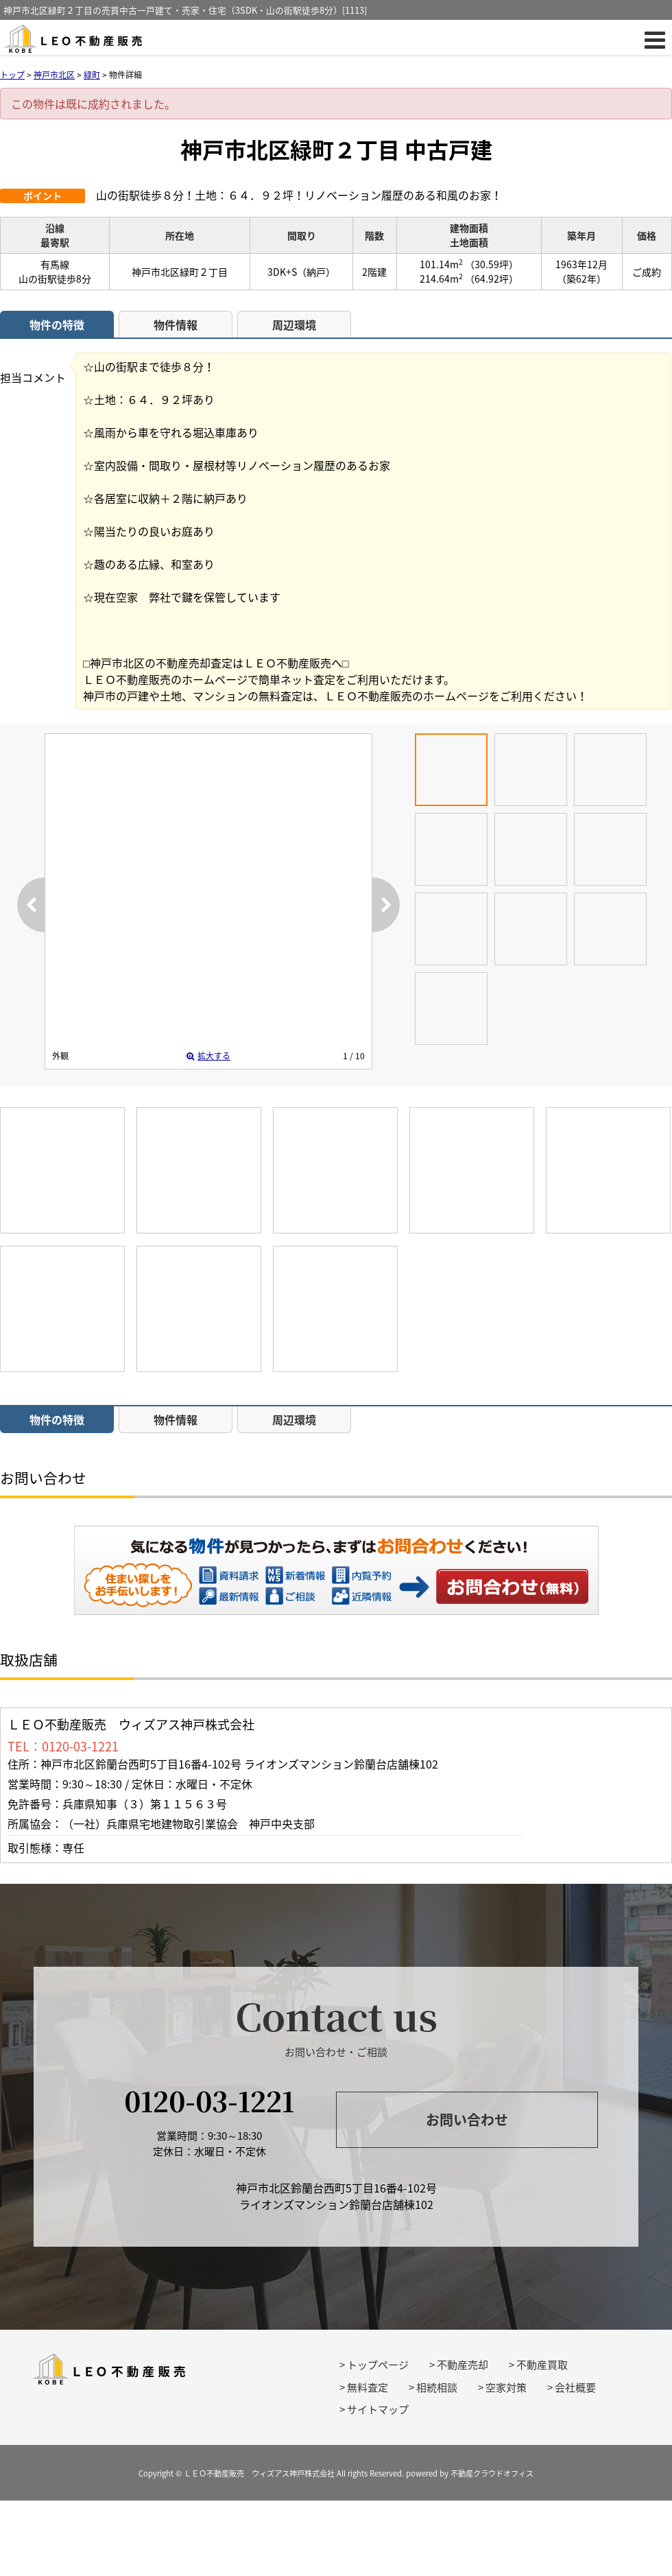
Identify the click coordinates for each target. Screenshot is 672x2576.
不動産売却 (462, 2364)
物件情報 (175, 324)
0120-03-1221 (209, 2100)
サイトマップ (378, 2409)
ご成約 (646, 272)
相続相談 (436, 2387)
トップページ (378, 2364)
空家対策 (506, 2387)
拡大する (208, 1056)
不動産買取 (542, 2364)
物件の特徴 (56, 324)
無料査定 (367, 2387)
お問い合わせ (512, 1586)
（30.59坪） (491, 264)
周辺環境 (294, 324)
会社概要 (575, 2387)
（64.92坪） (491, 278)
